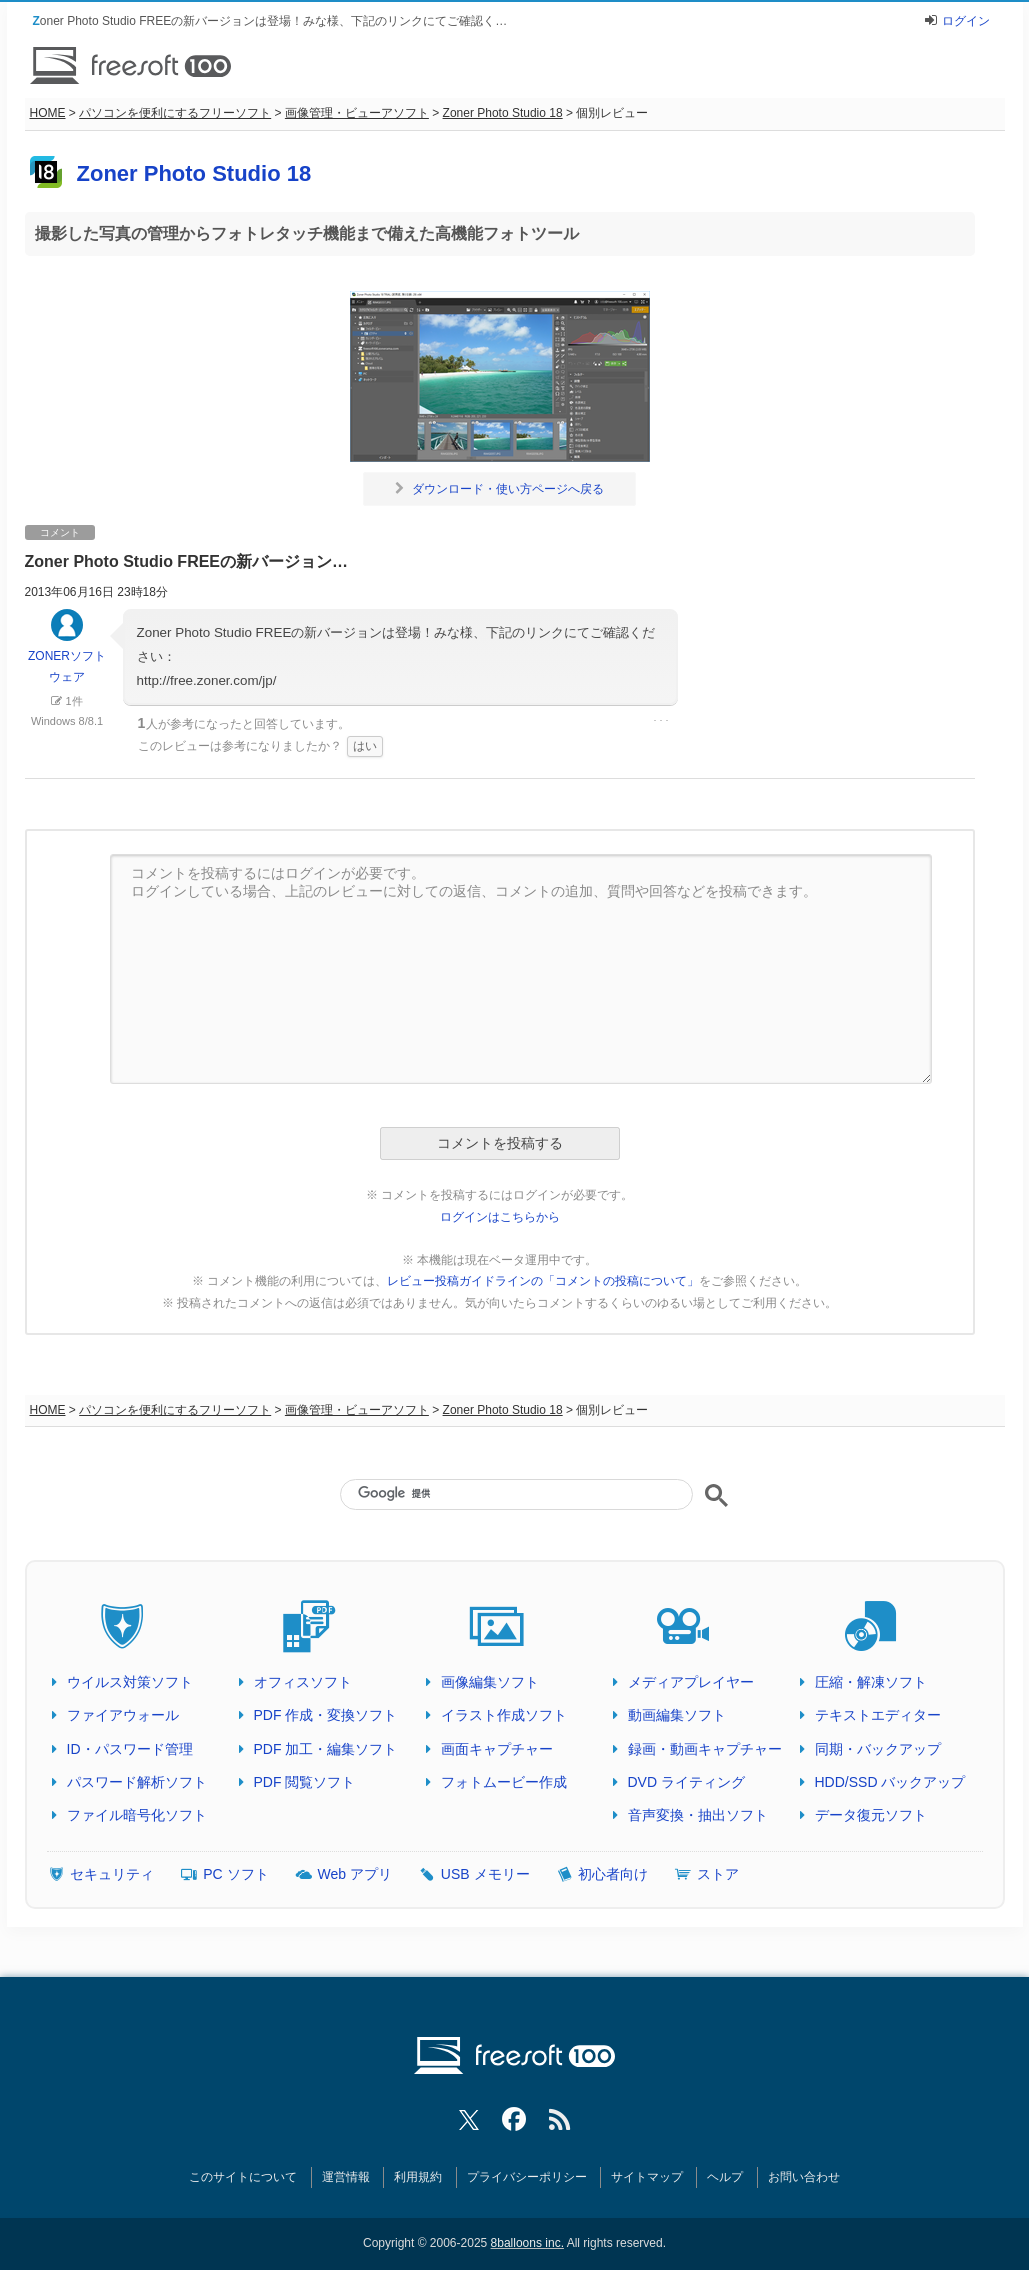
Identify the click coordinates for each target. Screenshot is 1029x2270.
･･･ (661, 721)
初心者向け (613, 1874)
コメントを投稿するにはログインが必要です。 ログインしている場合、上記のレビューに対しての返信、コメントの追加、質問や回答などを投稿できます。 (521, 969)
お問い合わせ (804, 2177)
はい (365, 746)
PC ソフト (235, 1874)
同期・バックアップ (878, 1749)
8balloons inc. (527, 2243)
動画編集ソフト (677, 1715)
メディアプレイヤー (691, 1682)
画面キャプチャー (497, 1749)
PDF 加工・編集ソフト (326, 1749)
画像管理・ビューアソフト (357, 113)
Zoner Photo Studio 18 (503, 113)
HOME (48, 113)
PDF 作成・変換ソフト (326, 1715)
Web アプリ (355, 1874)
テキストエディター (878, 1715)
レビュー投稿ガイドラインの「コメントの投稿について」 (543, 1281)
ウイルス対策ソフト (130, 1682)
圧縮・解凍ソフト (871, 1682)
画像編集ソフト (490, 1682)
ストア (718, 1874)
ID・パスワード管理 (130, 1749)
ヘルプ (725, 2177)
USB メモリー (485, 1874)
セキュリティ (112, 1874)
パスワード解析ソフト (137, 1782)
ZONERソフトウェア (67, 655)
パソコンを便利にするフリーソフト (175, 113)
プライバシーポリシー (527, 2177)
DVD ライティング (686, 1782)
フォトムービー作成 (504, 1782)
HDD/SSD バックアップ (890, 1782)
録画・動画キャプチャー (705, 1749)
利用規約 (418, 2177)
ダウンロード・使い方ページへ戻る (499, 489)
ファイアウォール (123, 1715)
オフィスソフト (303, 1682)
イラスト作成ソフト (504, 1715)
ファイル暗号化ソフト (137, 1815)
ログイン (966, 21)
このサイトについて (243, 2177)
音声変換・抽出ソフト (698, 1815)
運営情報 (346, 2177)
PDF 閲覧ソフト (305, 1782)
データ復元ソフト (871, 1815)
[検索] (516, 1493)
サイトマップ (647, 2177)
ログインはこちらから (500, 1217)
